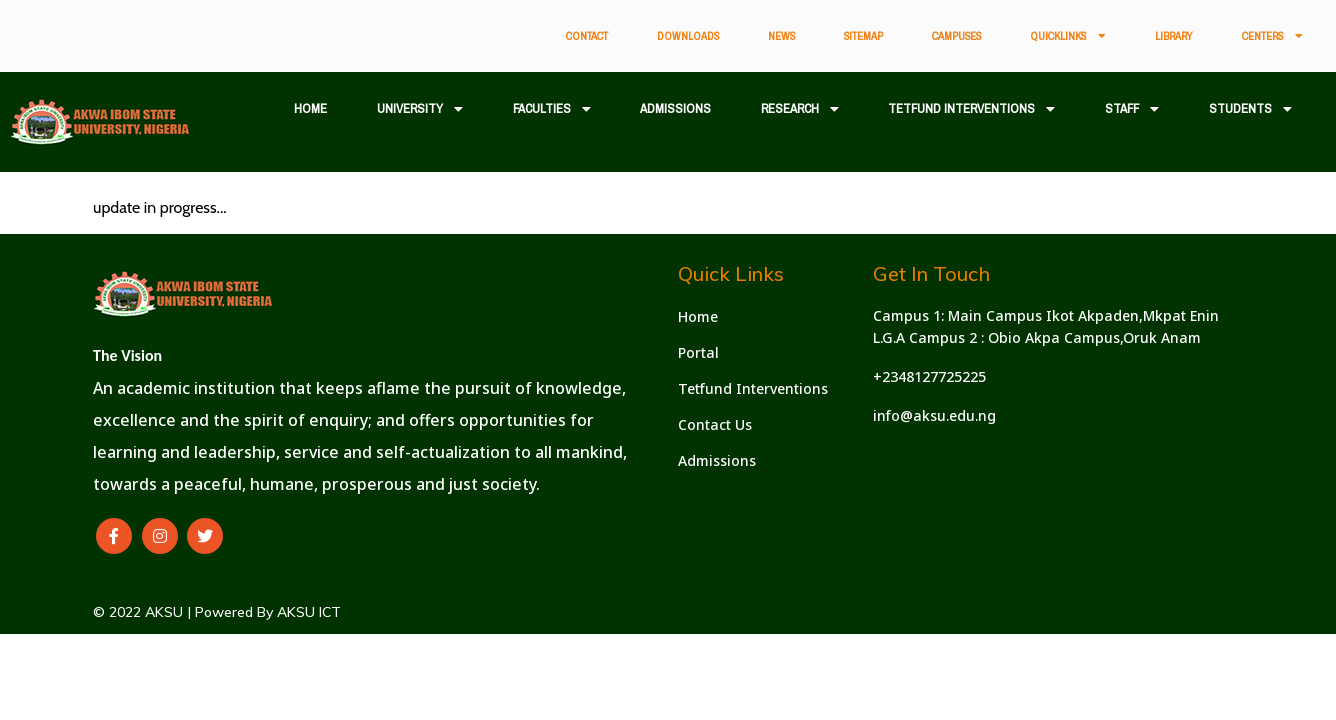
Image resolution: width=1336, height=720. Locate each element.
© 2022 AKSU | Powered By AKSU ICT (217, 612)
